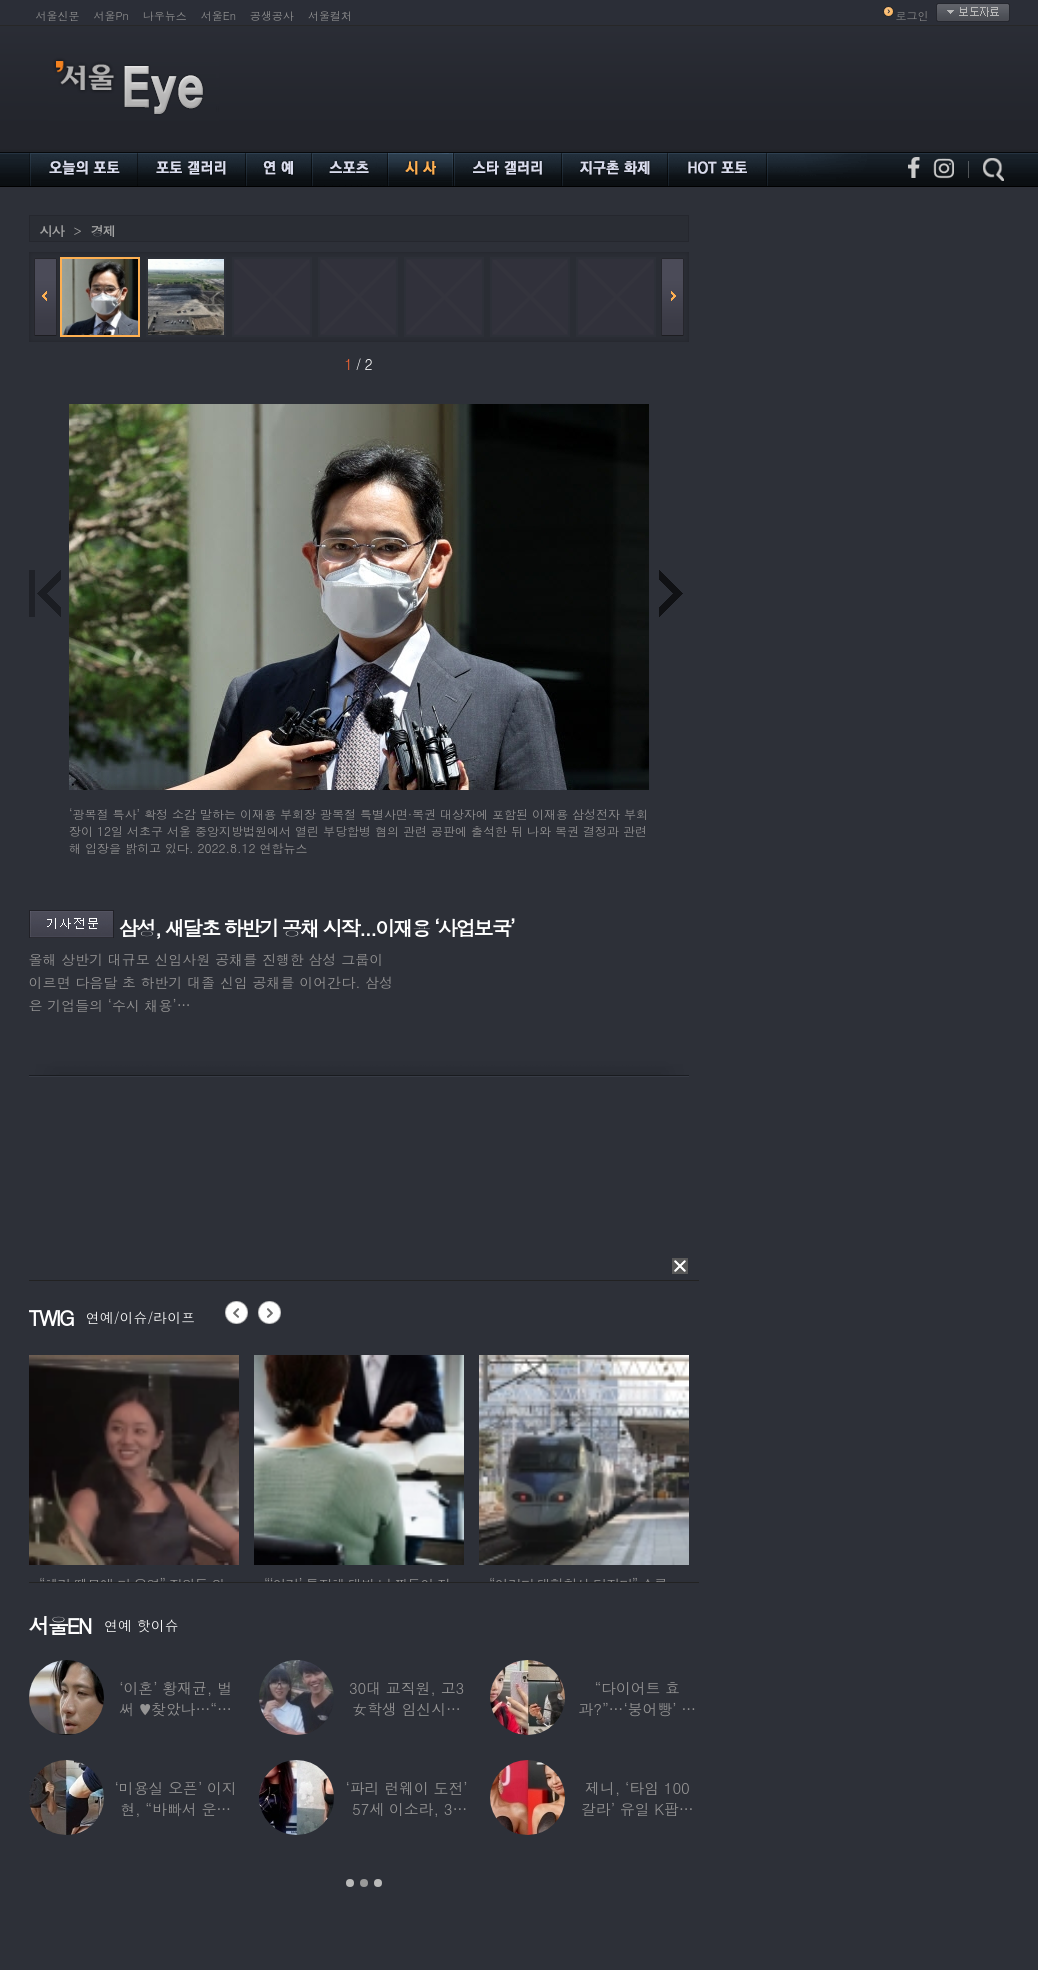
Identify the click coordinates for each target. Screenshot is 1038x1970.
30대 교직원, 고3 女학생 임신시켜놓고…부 (405, 1708)
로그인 (912, 15)
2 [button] (364, 1883)
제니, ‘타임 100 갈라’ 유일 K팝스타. (636, 1808)
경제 (103, 230)
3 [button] (378, 1883)
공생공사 (272, 15)
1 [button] (350, 1883)
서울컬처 (330, 15)
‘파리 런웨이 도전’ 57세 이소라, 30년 (406, 1808)
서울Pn (111, 15)
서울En (218, 15)
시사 (52, 230)
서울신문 (58, 15)
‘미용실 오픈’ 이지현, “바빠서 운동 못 (175, 1808)
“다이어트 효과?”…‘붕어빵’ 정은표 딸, (637, 1708)
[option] (134, 1457)
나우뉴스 (165, 15)
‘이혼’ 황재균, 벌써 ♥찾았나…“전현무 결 (175, 1708)
